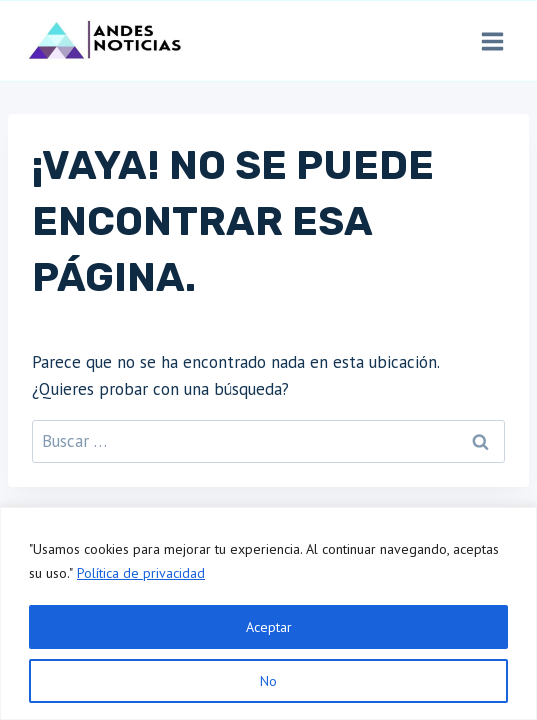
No (268, 681)
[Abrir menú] (492, 41)
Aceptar (269, 627)
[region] (268, 613)
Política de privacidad (141, 573)
